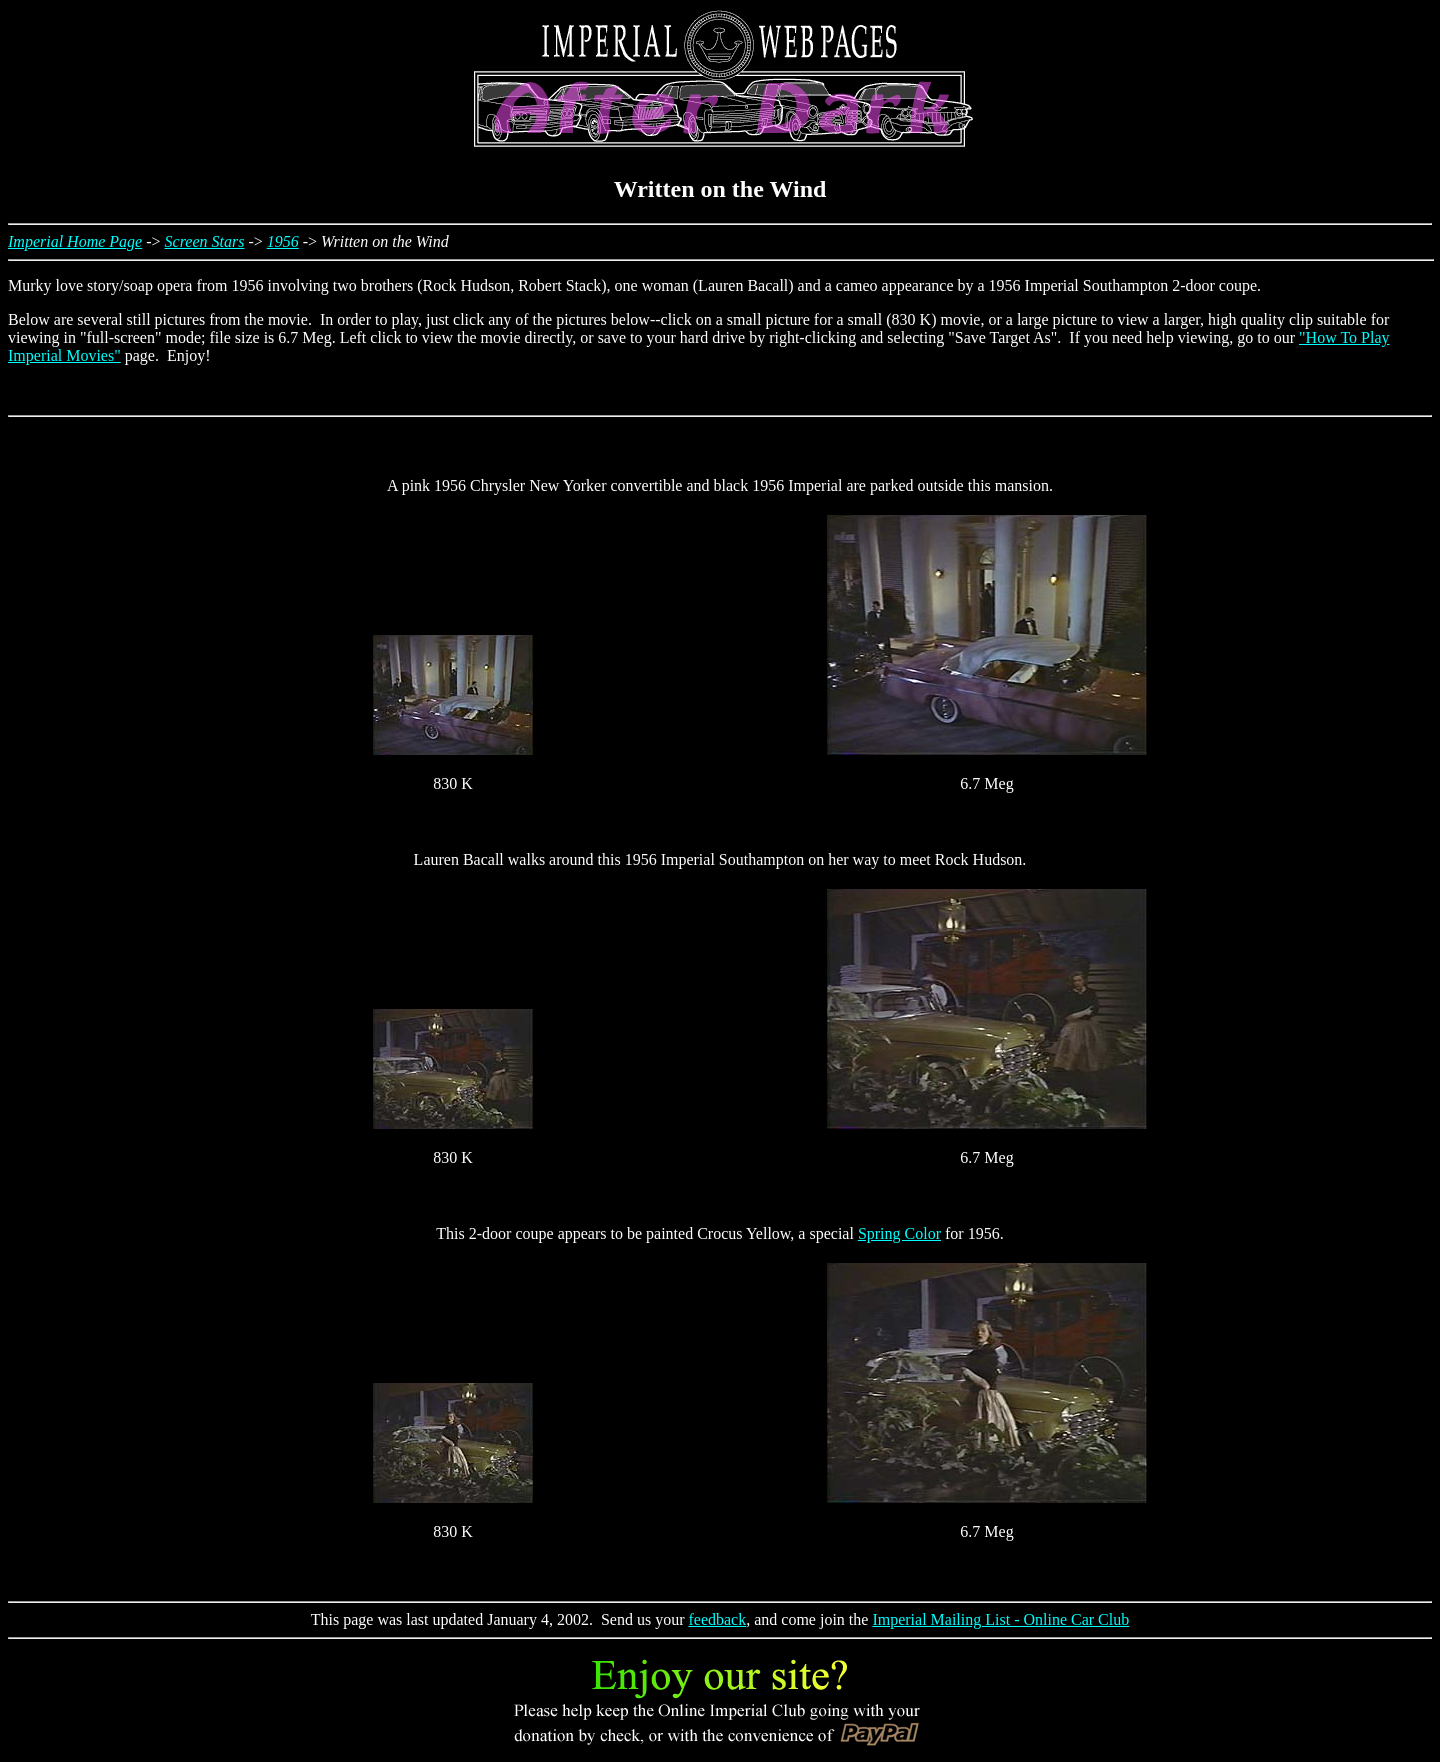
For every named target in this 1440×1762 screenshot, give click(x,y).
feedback (717, 1619)
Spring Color (899, 1233)
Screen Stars (205, 241)
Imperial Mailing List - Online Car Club (1000, 1619)
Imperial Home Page (75, 241)
